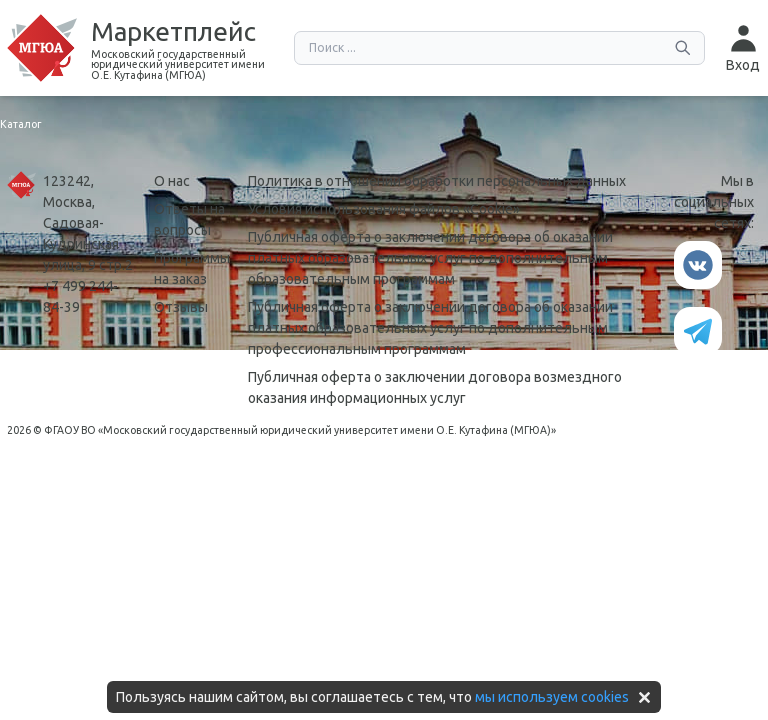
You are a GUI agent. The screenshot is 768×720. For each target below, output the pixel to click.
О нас (172, 181)
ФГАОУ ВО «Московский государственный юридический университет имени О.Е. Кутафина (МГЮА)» (300, 430)
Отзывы (181, 307)
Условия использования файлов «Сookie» (384, 209)
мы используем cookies (552, 697)
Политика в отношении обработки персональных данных (437, 181)
